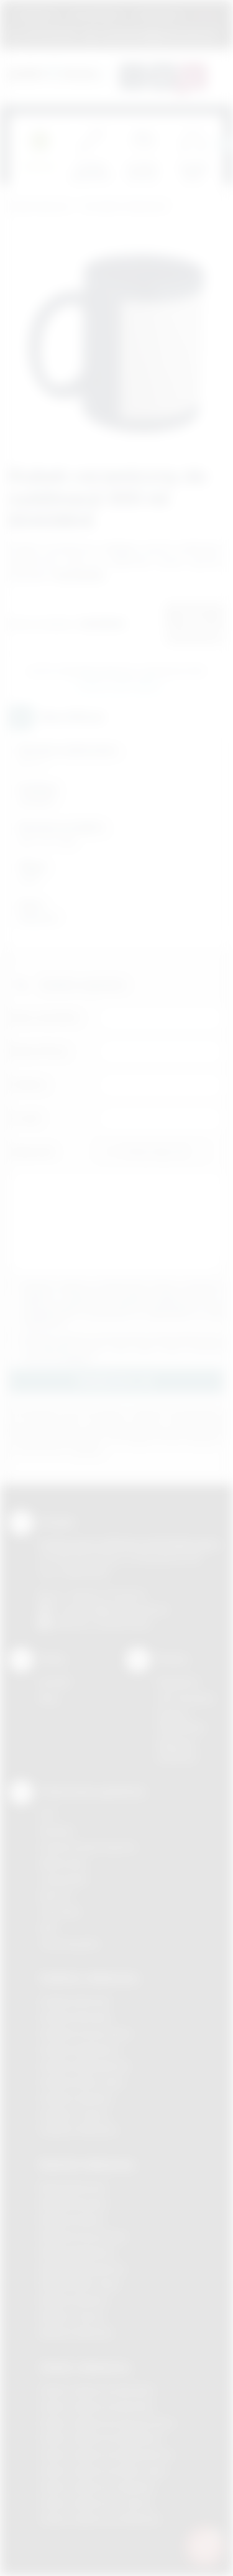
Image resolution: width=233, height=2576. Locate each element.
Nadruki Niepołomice (82, 2268)
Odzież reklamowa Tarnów (95, 2503)
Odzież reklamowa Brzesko (97, 2390)
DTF (48, 1814)
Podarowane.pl (39, 206)
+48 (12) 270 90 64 (105, 1595)
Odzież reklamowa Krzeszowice (107, 2422)
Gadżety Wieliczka (78, 2129)
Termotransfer (69, 1944)
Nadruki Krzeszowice (83, 2236)
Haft (48, 1927)
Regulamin (36, 14)
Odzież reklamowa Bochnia (96, 2406)
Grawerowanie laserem (88, 1847)
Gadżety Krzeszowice (85, 2033)
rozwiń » (77, 1357)
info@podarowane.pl (124, 1609)
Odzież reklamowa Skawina (97, 2486)
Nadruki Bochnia (72, 2187)
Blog (48, 1698)
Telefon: (29, 1084)
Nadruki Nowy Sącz (80, 2284)
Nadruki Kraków (72, 2220)
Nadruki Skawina (73, 2300)
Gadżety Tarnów (74, 2114)
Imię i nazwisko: (45, 1017)
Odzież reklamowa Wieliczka (99, 2519)
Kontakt (55, 1682)
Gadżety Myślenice (79, 2049)
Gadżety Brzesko (75, 2017)
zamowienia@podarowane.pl (158, 34)
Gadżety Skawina (75, 2098)
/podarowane (123, 1623)
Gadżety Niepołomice (84, 2065)
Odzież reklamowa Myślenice (101, 2438)
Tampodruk (63, 1879)
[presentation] (223, 144)
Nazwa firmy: (39, 1050)
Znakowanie (158, 14)
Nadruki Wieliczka (76, 2332)
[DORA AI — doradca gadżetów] (205, 2545)
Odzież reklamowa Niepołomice (106, 2454)
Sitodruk (56, 1830)
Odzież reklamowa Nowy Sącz (103, 2470)
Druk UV (56, 1895)
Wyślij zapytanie (119, 685)
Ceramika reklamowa (124, 206)
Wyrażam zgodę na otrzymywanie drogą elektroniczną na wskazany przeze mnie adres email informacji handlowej (123, 1347)
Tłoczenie (60, 1911)
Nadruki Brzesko (73, 2203)
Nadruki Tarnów (72, 2316)
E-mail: (26, 1118)
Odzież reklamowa (84, 2367)
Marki (206, 14)
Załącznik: (32, 1151)
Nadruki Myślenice (77, 2252)
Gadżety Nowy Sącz (82, 2082)
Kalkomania (63, 1863)
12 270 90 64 (50, 34)
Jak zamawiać (96, 14)
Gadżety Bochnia (75, 2001)
